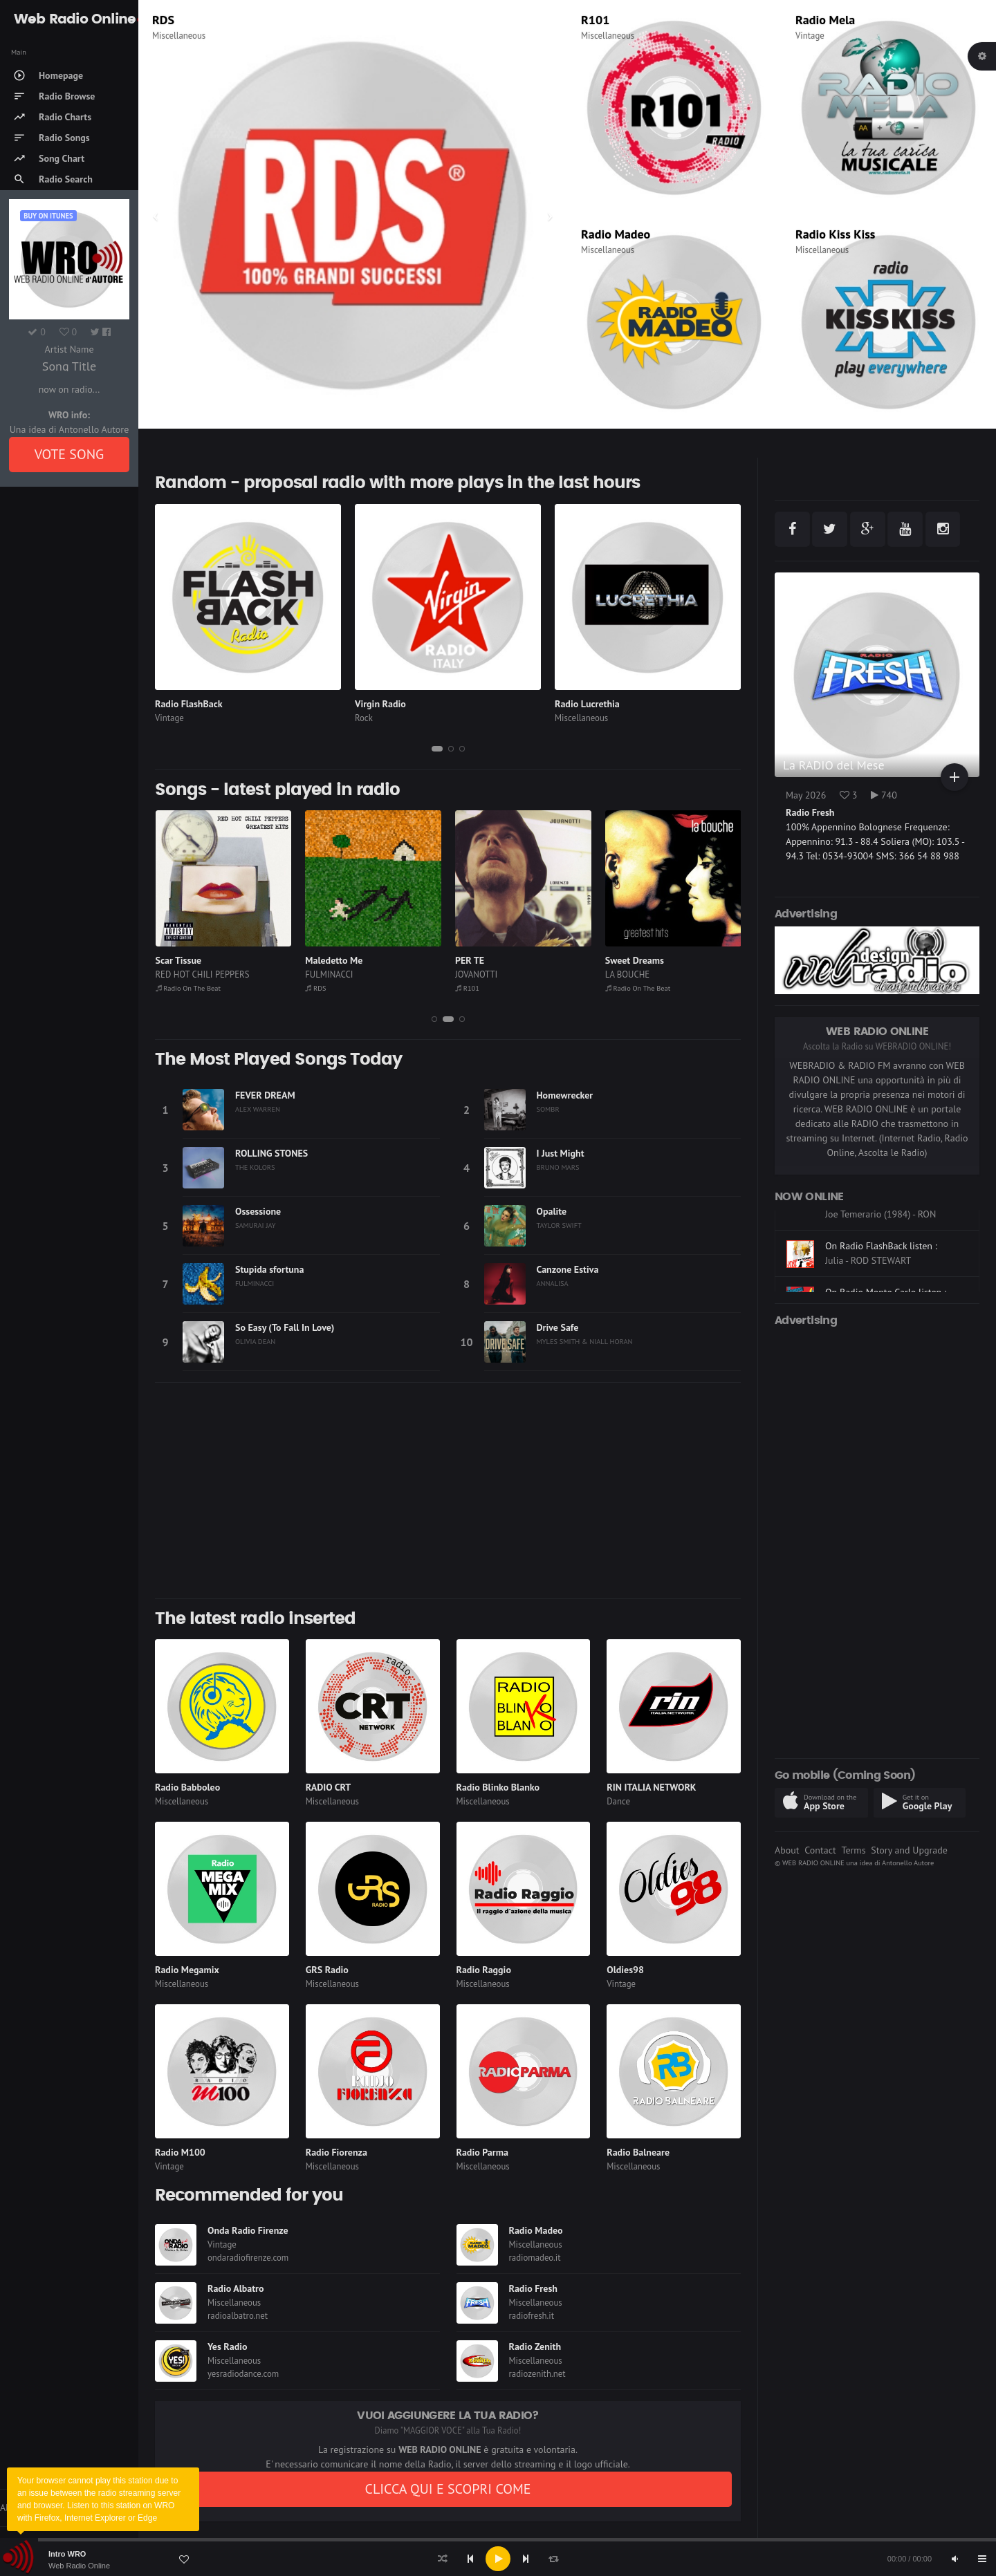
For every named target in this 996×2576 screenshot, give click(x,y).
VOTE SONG (69, 454)
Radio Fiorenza (336, 2152)
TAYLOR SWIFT (559, 1225)
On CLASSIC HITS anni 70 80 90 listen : (891, 1232)
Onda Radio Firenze (248, 2230)
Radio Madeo (615, 234)
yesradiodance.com (243, 2374)
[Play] (498, 2558)
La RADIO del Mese (834, 765)
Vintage (809, 35)
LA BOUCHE (627, 974)
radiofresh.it (532, 2316)
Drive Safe (558, 1327)
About (787, 1850)
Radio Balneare (638, 2152)
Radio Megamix (187, 1969)
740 (884, 795)
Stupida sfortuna (269, 1269)
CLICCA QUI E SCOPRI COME (448, 2489)
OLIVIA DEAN (255, 1341)
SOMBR (548, 1109)
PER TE (469, 960)
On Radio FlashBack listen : (881, 1286)
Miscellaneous (178, 35)
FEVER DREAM (265, 1095)
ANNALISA (553, 1283)
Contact (820, 1850)
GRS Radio (327, 1969)
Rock (364, 718)
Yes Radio (228, 2346)
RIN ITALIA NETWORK (651, 1787)
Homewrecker (565, 1095)
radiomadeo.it (535, 2258)
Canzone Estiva (568, 1269)
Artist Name (68, 349)
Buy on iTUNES (48, 216)
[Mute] (954, 2559)
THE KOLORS (255, 1167)
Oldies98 (625, 1969)
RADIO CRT (328, 1787)
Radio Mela (825, 20)
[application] (498, 2559)
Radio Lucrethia (587, 704)
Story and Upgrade (909, 1850)
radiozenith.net (537, 2374)
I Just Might (560, 1153)
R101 (595, 20)
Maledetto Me (333, 960)
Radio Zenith (535, 2346)
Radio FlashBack (189, 704)
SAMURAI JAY (255, 1225)
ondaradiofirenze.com (248, 2258)
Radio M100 (180, 2152)
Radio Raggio (483, 1969)
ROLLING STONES (271, 1153)
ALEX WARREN (257, 1109)
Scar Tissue (179, 960)
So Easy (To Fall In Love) (284, 1327)
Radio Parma (482, 2152)
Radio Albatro (236, 2288)
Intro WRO (67, 2554)
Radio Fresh (533, 2288)
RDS (163, 20)
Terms (853, 1850)
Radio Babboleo (187, 1787)
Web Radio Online (79, 2565)
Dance (618, 1801)
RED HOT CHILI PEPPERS (203, 974)
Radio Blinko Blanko (498, 1787)
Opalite (552, 1211)
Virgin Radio (380, 704)
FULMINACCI (329, 974)
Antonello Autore (908, 1862)
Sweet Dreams (634, 960)
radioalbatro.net (238, 2316)
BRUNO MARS (558, 1167)
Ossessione (258, 1211)
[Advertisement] (448, 1490)
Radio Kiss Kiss (835, 234)
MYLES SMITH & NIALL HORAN (585, 1341)
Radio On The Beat (188, 988)
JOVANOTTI (476, 974)
